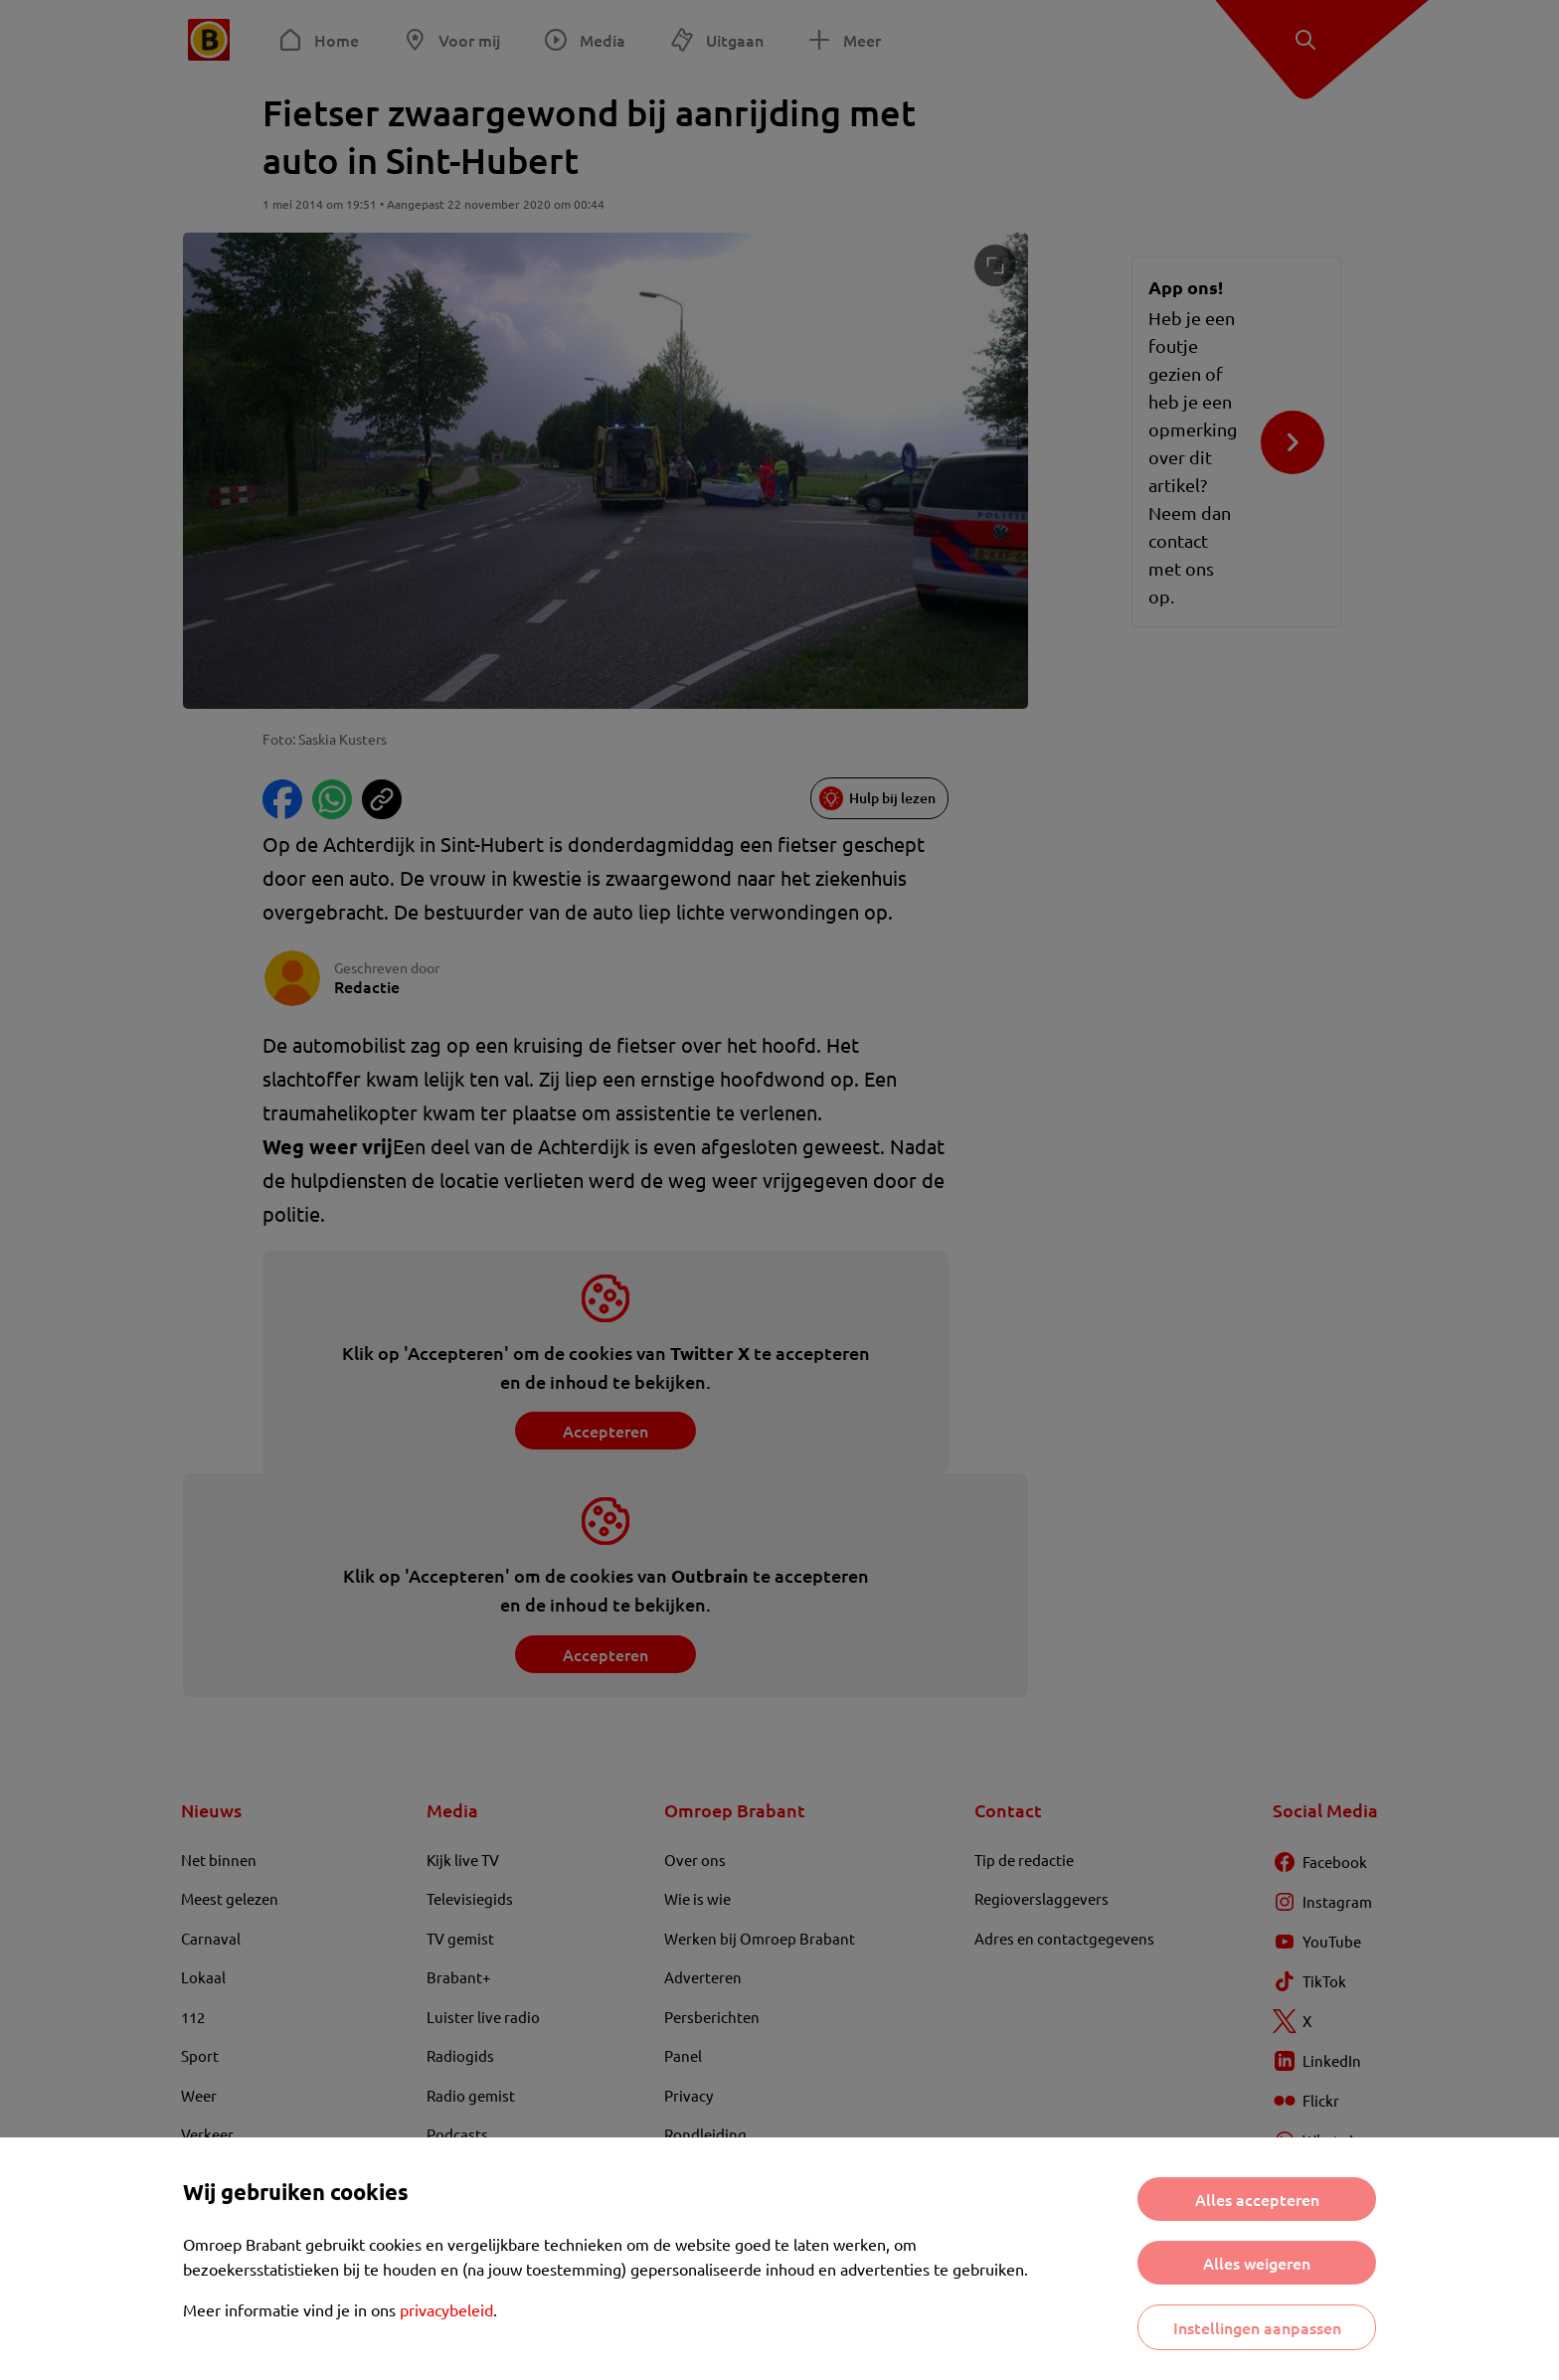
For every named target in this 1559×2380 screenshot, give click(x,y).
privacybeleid (446, 2309)
